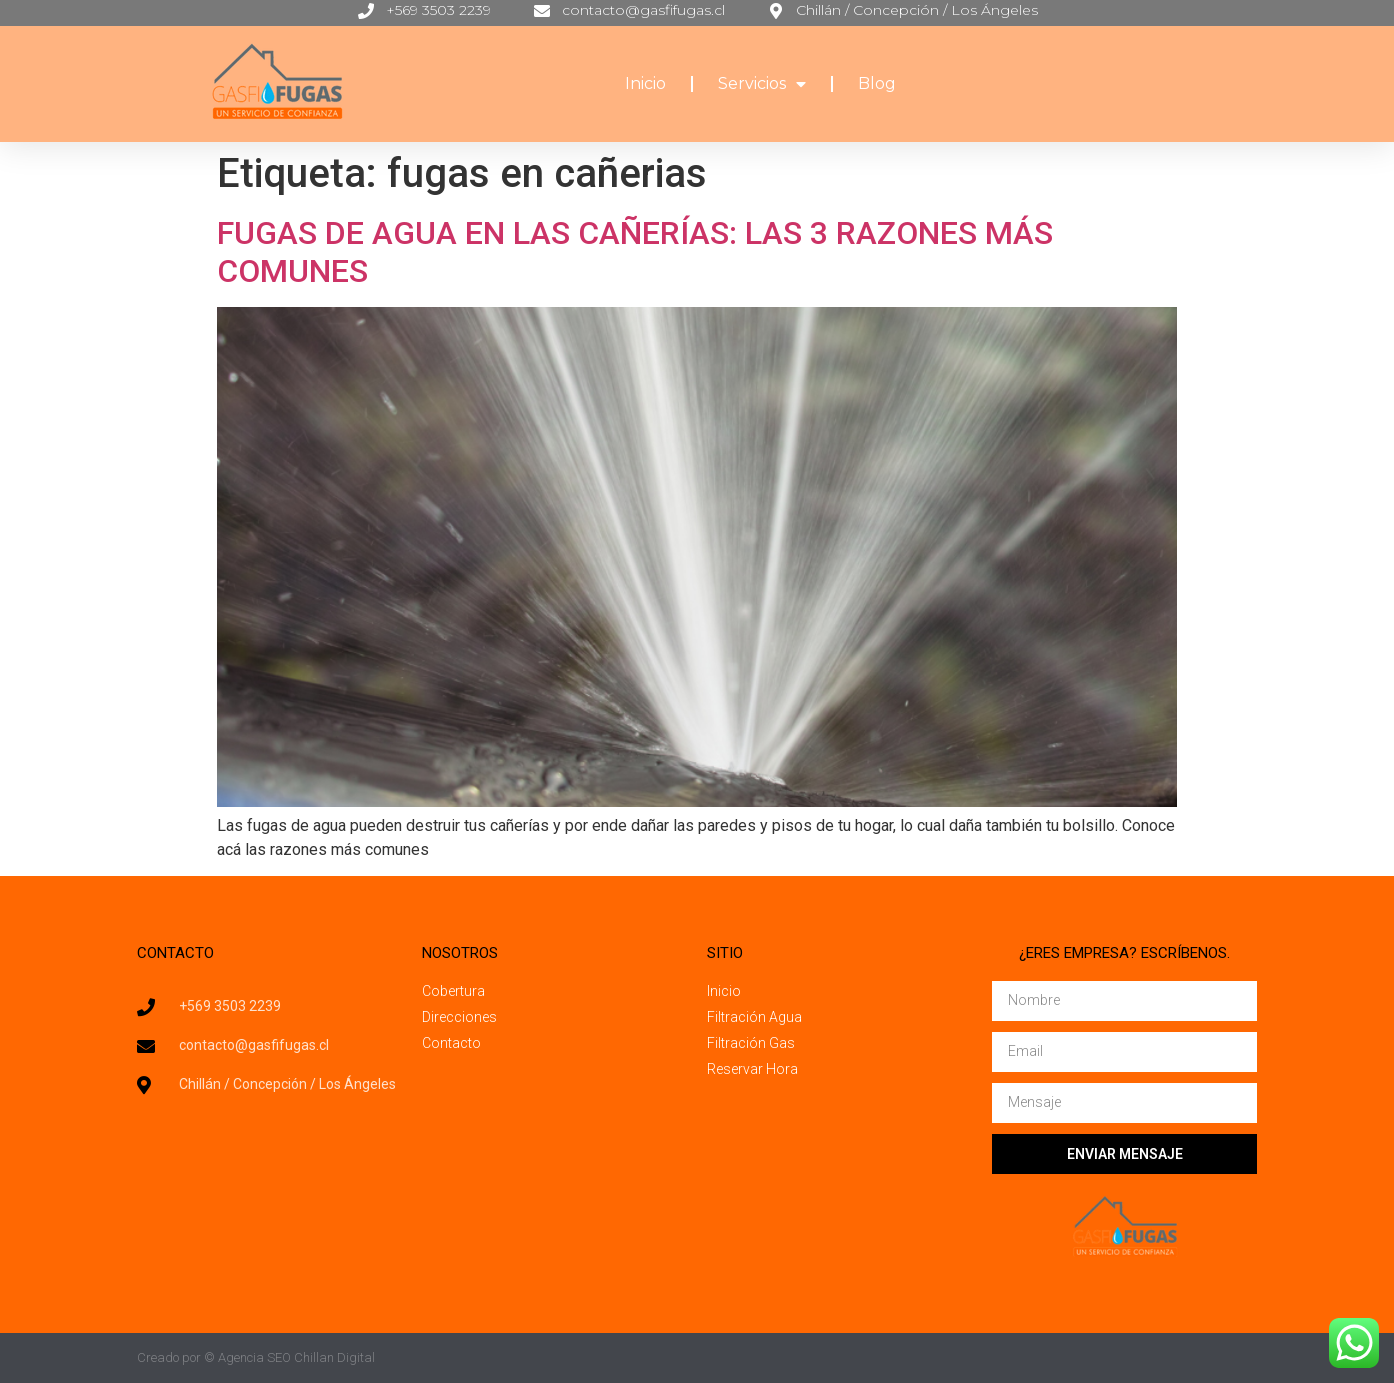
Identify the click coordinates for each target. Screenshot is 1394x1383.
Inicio (645, 83)
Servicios (762, 84)
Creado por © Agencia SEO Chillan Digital (256, 1357)
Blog (877, 83)
